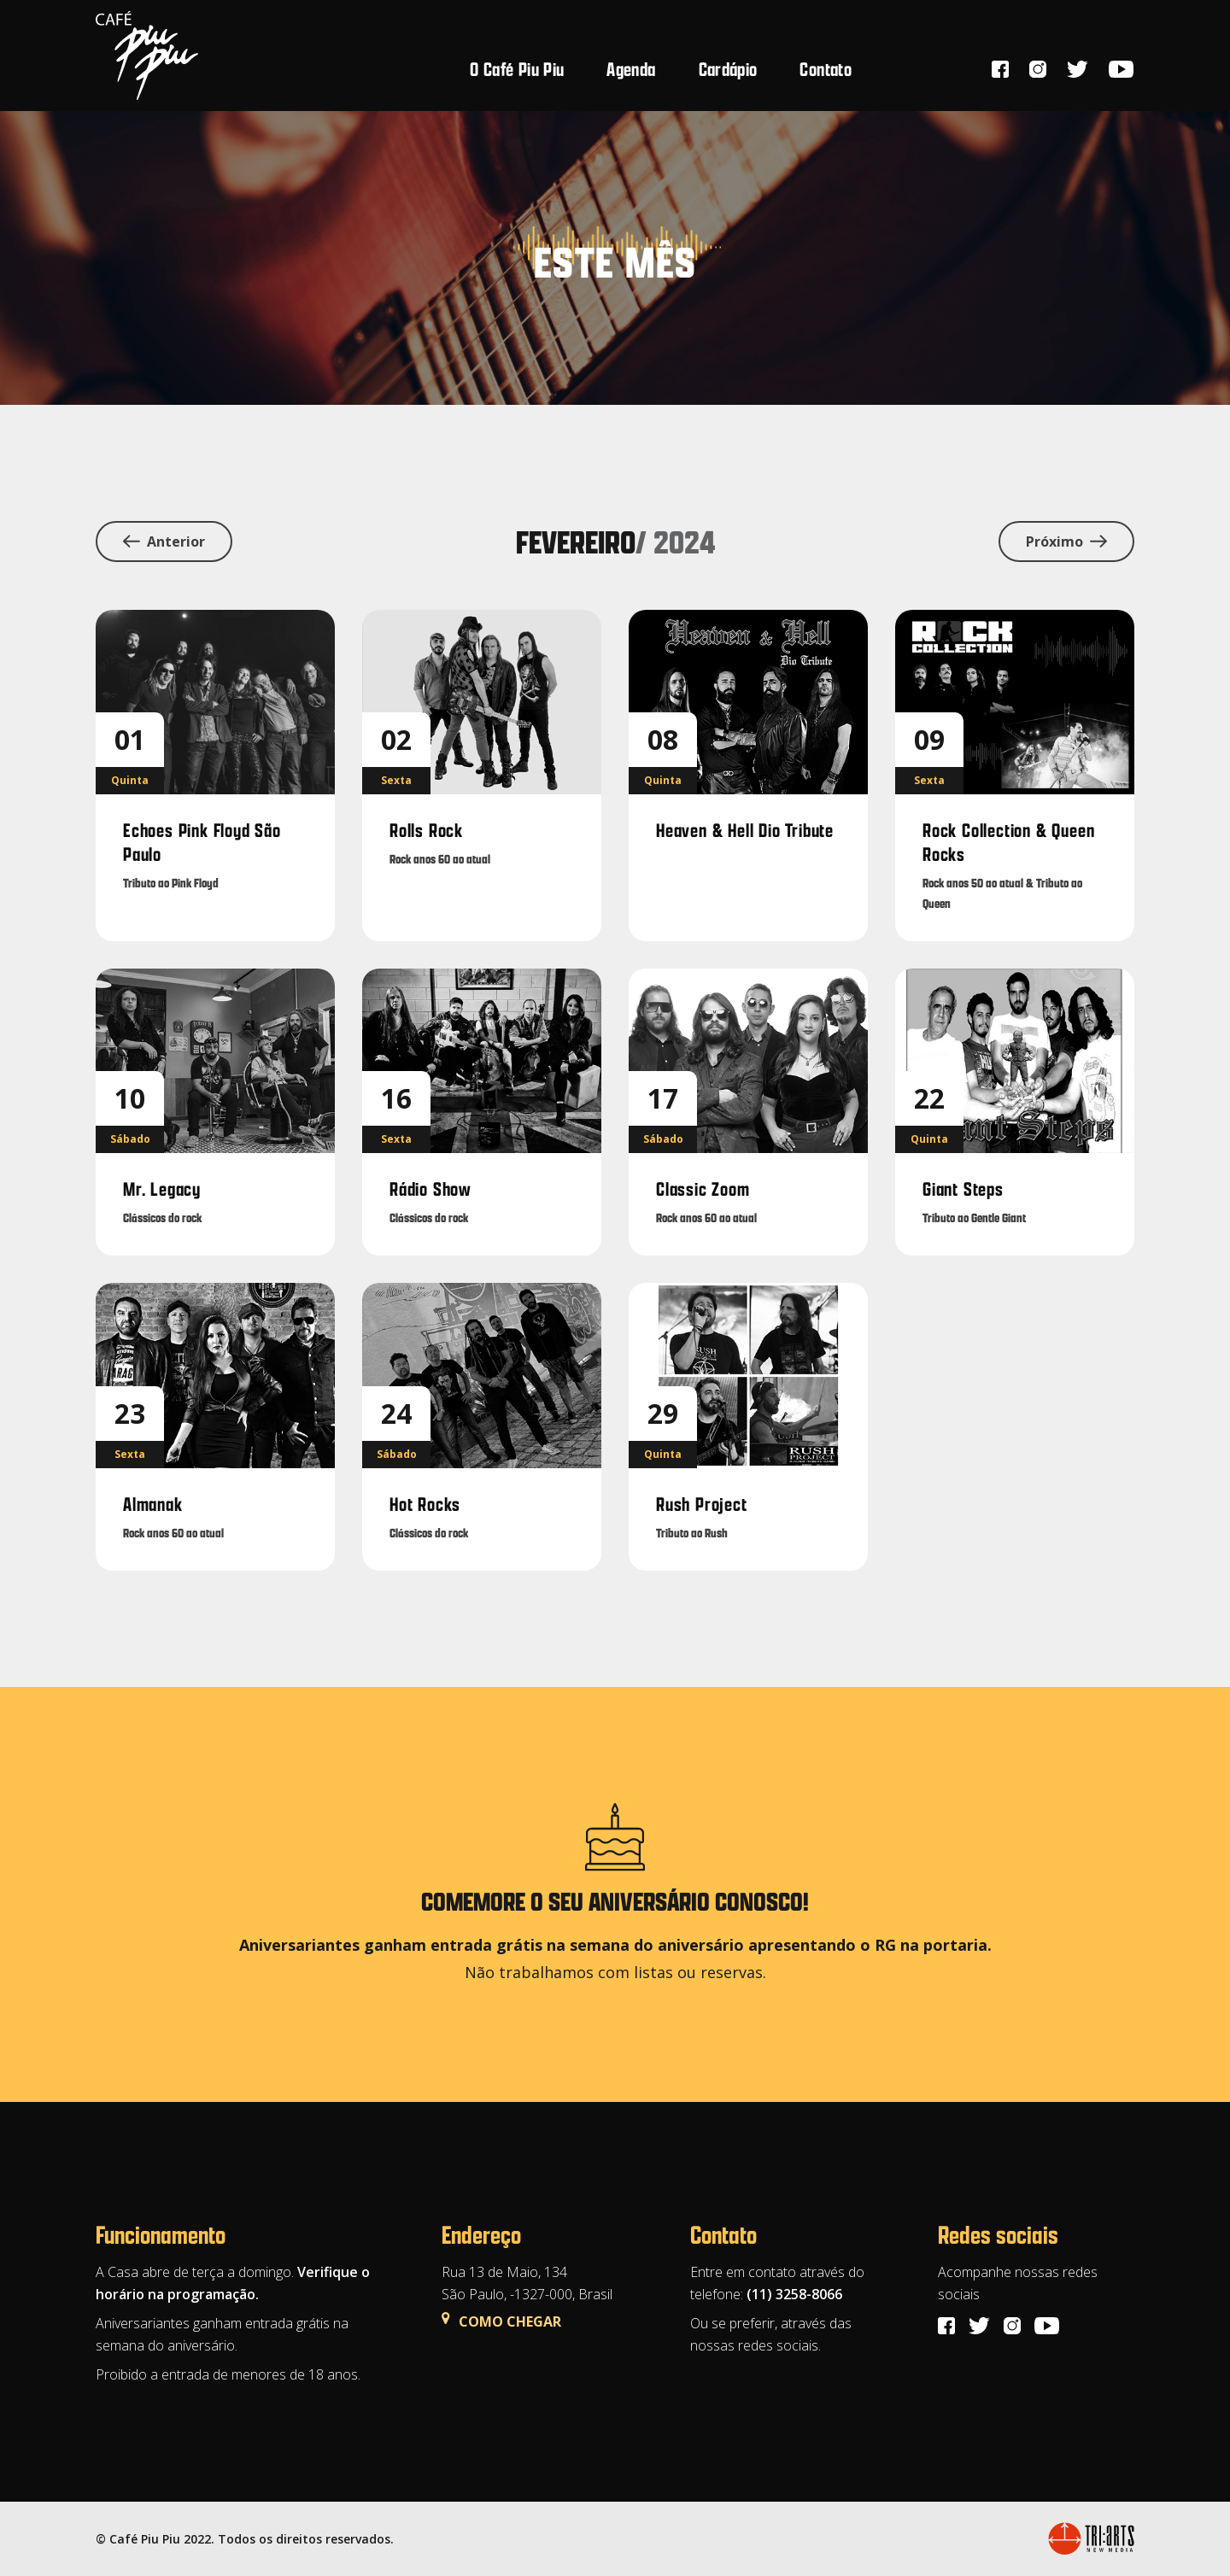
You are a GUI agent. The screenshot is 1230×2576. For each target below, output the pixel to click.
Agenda (630, 68)
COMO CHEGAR (501, 2321)
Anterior (164, 541)
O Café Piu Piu (517, 68)
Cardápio (728, 68)
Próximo (1066, 541)
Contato (826, 68)
